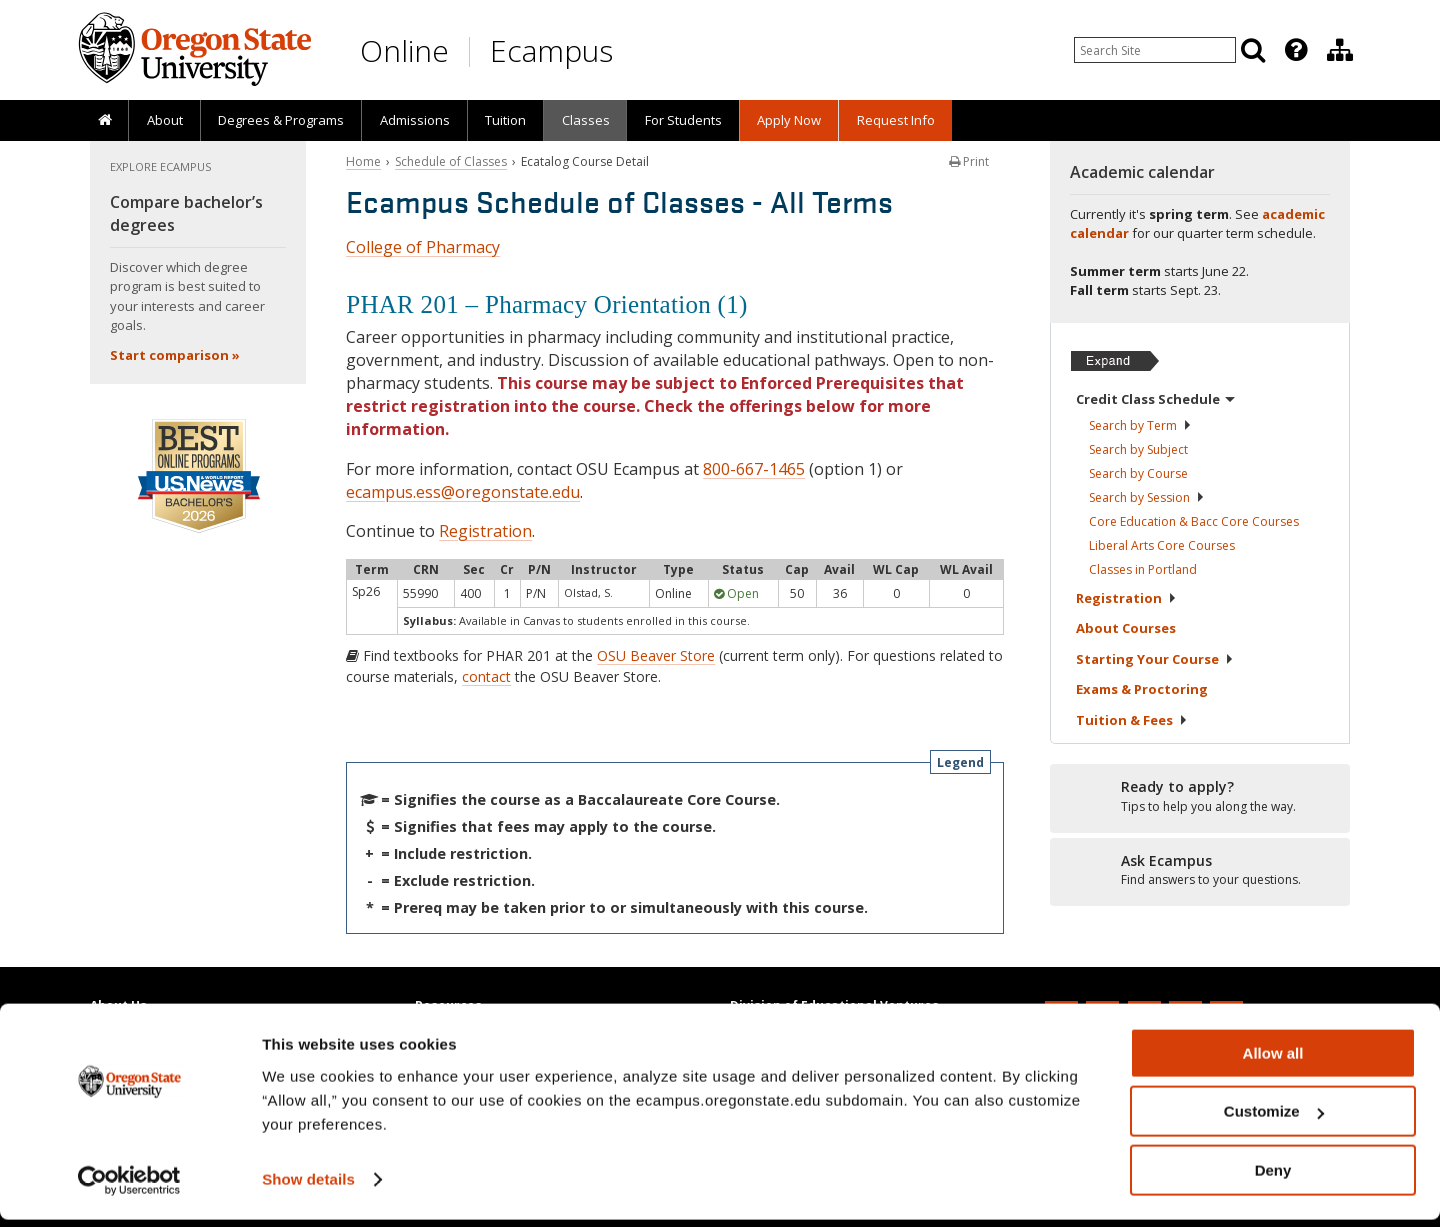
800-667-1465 (754, 469)
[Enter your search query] (1155, 50)
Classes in (1143, 569)
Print (969, 161)
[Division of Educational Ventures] (1340, 50)
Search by (1140, 425)
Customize (1274, 1119)
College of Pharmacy (423, 247)
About (165, 120)
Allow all (1273, 1060)
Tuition (505, 120)
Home (363, 161)
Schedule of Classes (451, 161)
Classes (586, 120)
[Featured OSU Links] (1296, 50)
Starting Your (1155, 659)
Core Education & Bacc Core (1194, 521)
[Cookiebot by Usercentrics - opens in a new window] (129, 1188)
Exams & (1142, 689)
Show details (308, 1186)
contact (486, 676)
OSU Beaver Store (656, 655)
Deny (1273, 1177)
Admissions (415, 120)
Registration (485, 531)
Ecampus (551, 50)
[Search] (1253, 50)
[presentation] (1294, 50)
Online (404, 50)
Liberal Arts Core (1162, 545)
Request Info (896, 120)
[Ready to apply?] (1200, 797)
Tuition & (1132, 720)
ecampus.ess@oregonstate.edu (463, 492)
